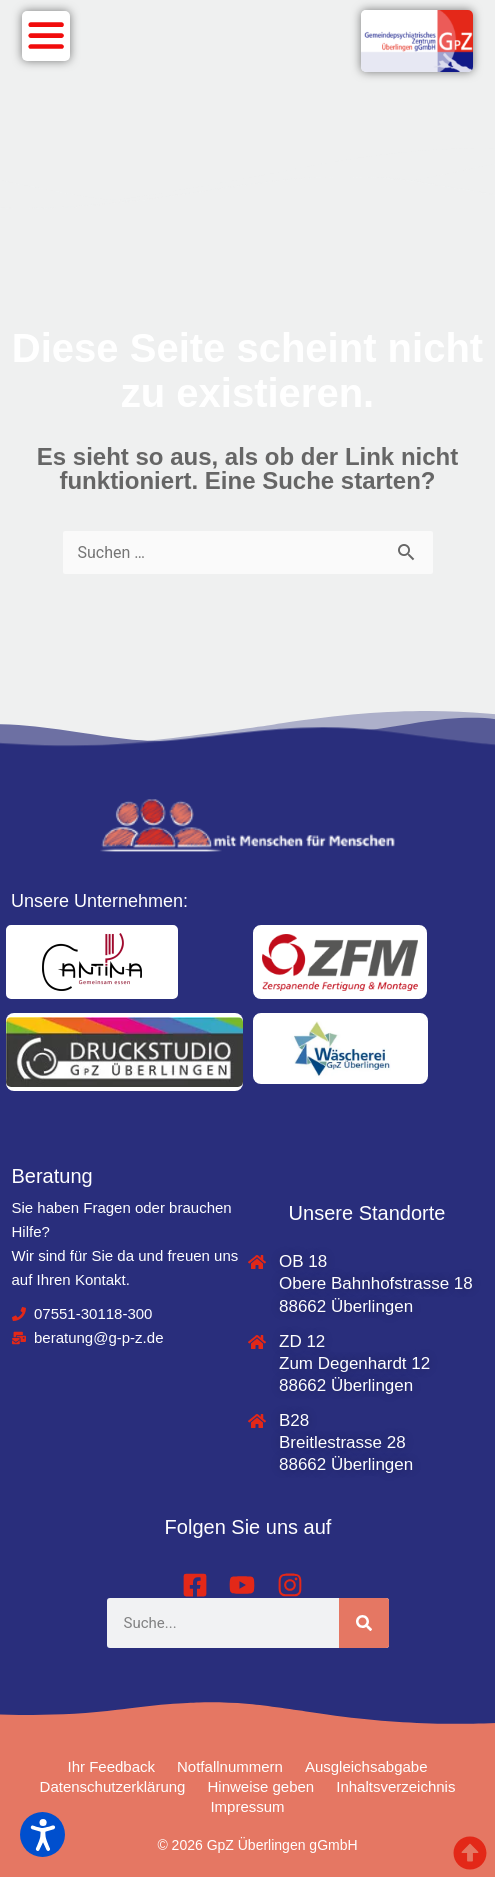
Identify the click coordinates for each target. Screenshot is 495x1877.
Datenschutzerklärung (113, 1786)
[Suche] (364, 1623)
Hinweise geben (260, 1786)
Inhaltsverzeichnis (395, 1786)
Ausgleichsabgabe (366, 1766)
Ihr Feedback (111, 1766)
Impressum (247, 1806)
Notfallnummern (230, 1766)
